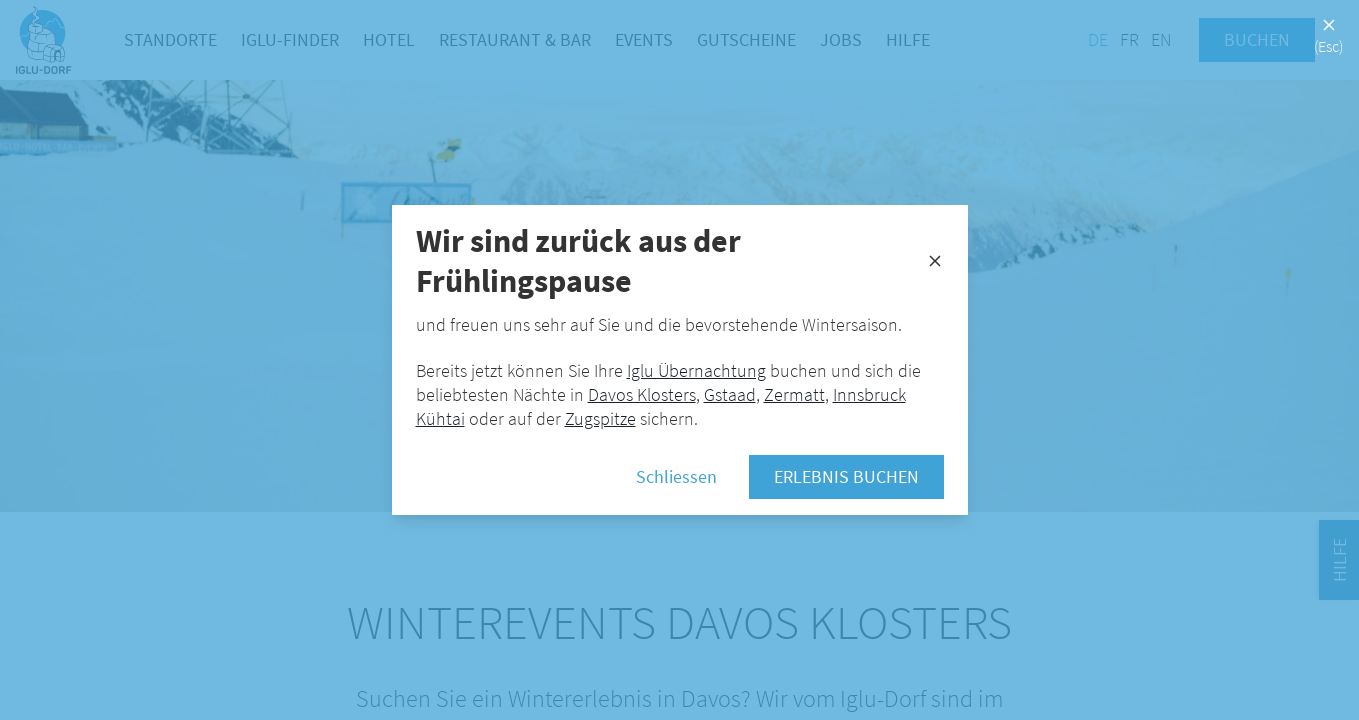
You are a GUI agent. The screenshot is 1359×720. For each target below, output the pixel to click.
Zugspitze (600, 418)
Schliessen (676, 476)
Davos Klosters (642, 394)
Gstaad (730, 394)
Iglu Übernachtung (696, 370)
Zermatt (794, 394)
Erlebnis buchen (846, 476)
